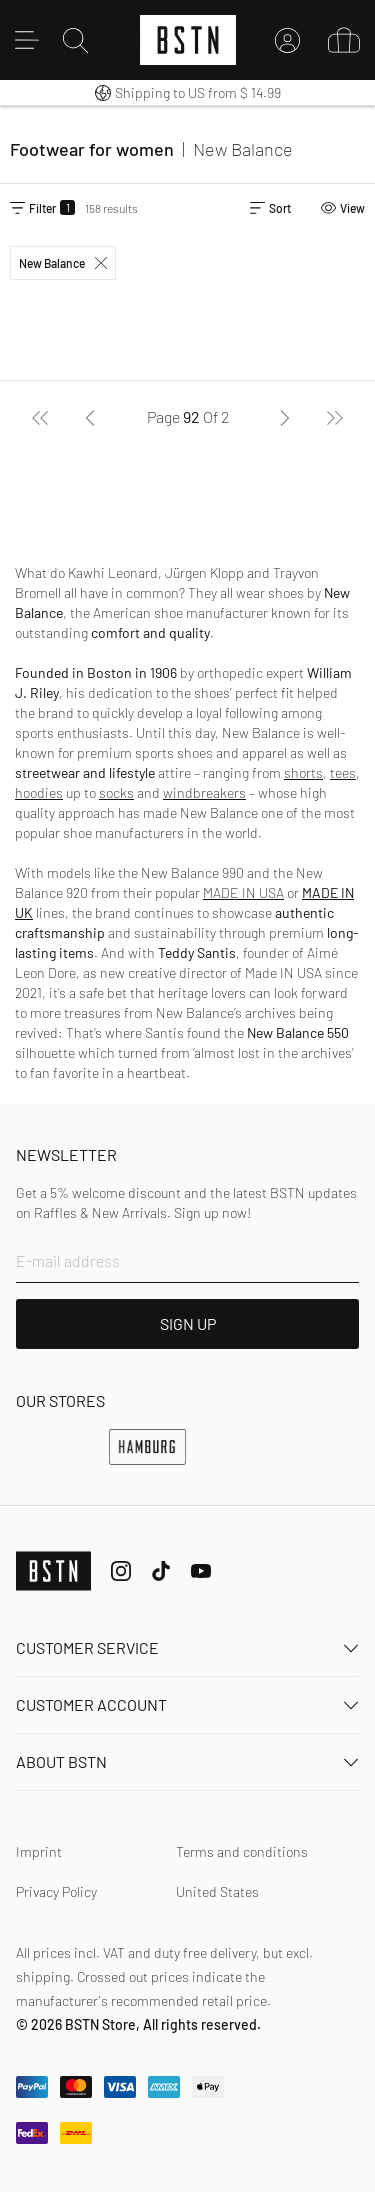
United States (217, 1891)
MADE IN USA (243, 892)
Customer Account (187, 1704)
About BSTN (187, 1761)
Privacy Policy (56, 1891)
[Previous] (90, 417)
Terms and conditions (242, 1851)
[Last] (335, 417)
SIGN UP (188, 1323)
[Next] (285, 417)
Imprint (39, 1851)
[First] (40, 417)
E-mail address (68, 1260)
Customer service (187, 1647)
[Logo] (188, 40)
